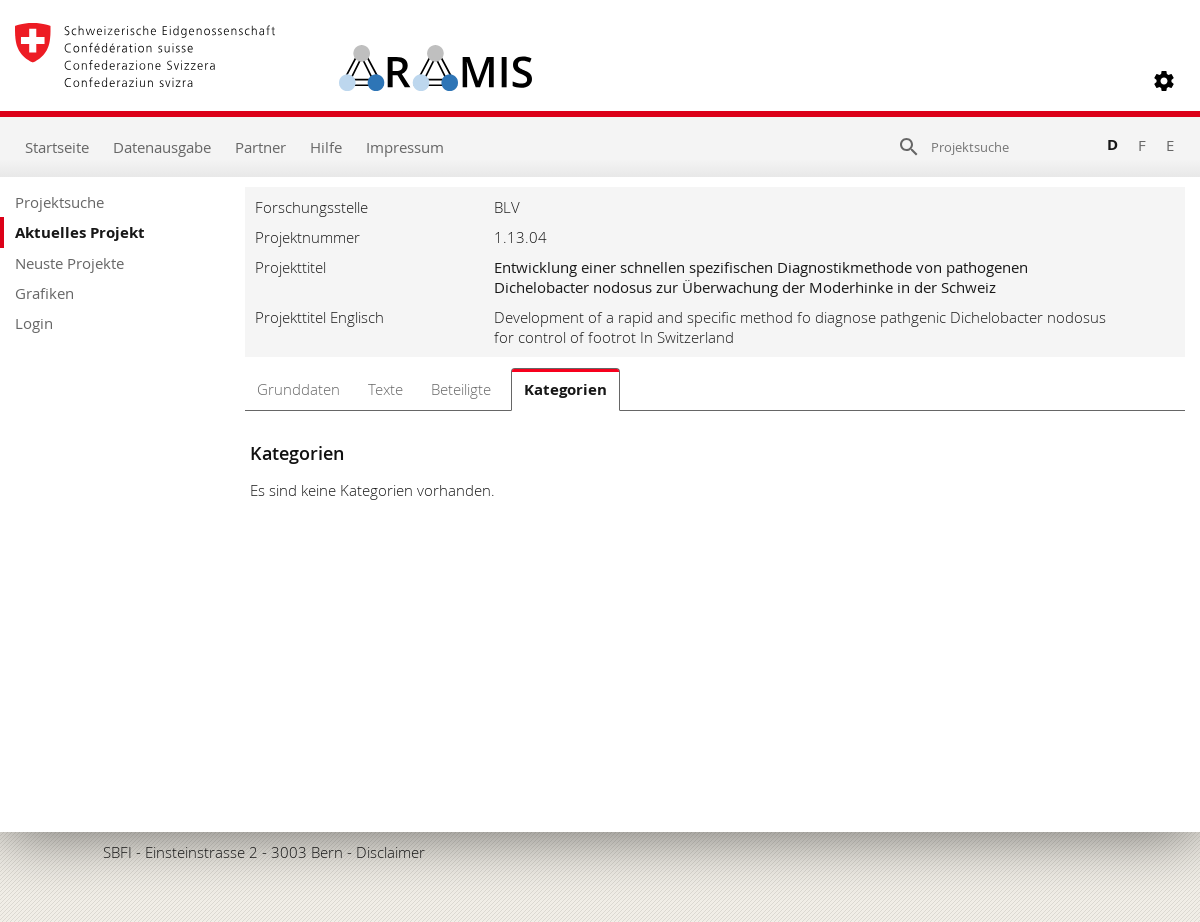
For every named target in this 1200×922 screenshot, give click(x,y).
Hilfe (326, 147)
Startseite (57, 147)
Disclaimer (390, 852)
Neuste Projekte (69, 263)
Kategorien (565, 389)
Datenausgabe (162, 147)
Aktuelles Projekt (80, 232)
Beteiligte (461, 389)
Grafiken (44, 293)
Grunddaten (298, 389)
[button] (1164, 81)
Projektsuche (59, 202)
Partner (260, 147)
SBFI (117, 852)
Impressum (405, 147)
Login (34, 323)
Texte (385, 389)
